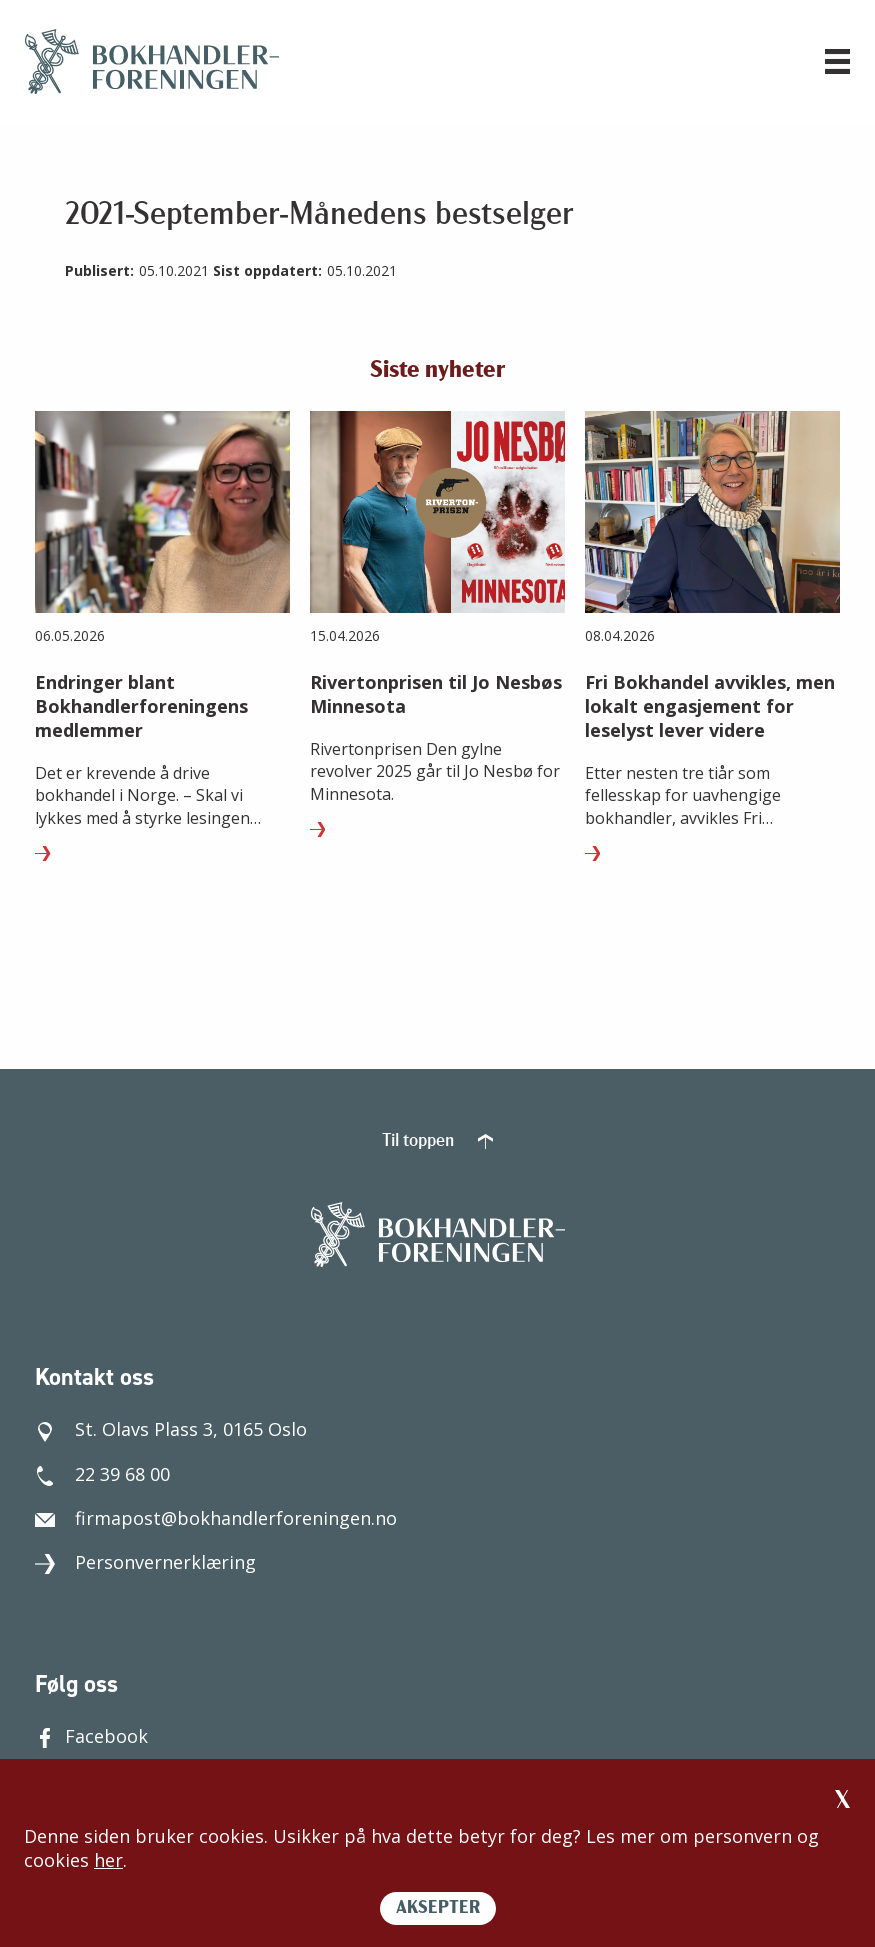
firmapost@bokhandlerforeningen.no (216, 1518)
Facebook (91, 1736)
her (108, 1860)
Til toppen (437, 1141)
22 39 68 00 (102, 1474)
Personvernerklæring (145, 1562)
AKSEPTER (438, 1908)
